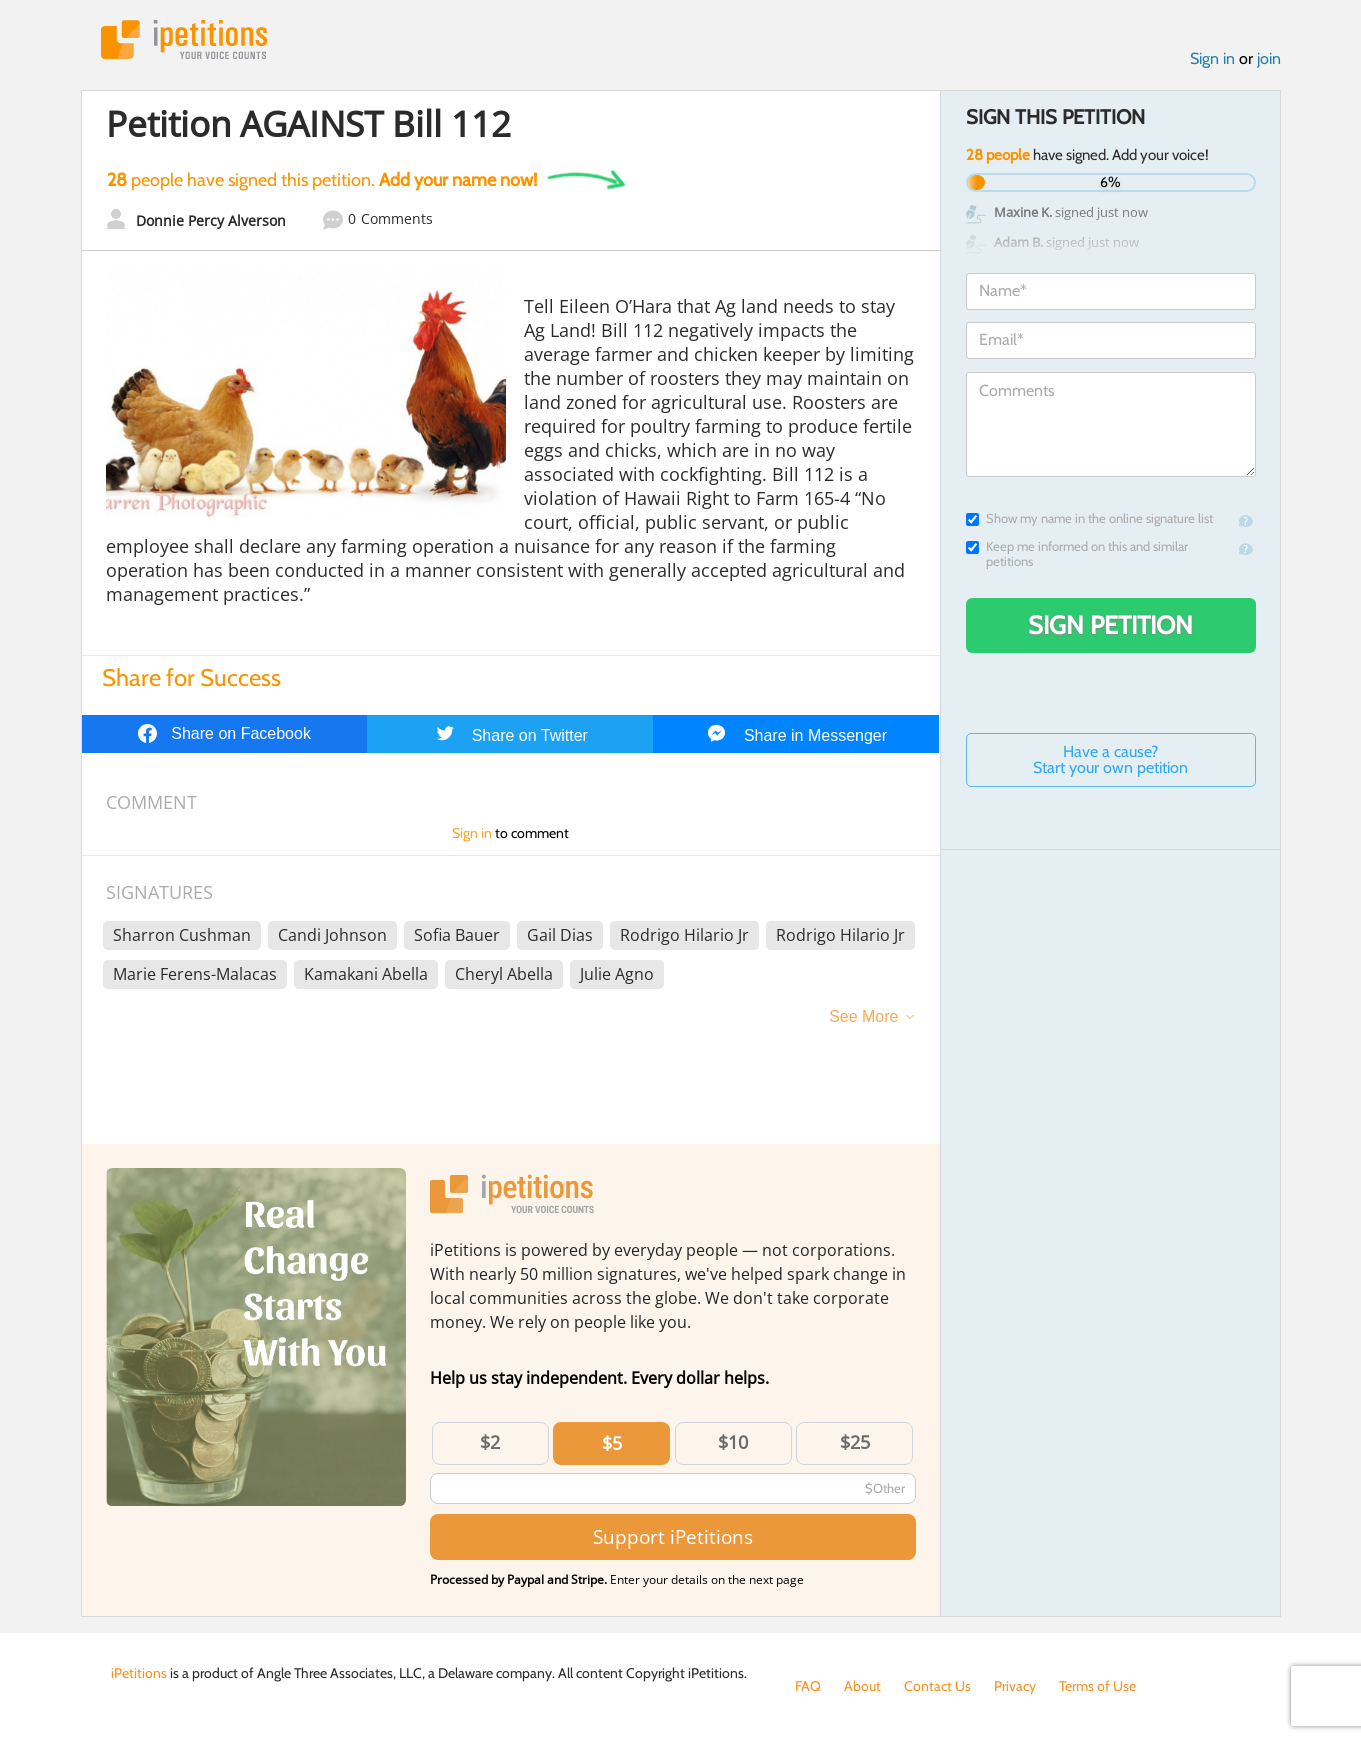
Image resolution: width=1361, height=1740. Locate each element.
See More (863, 1016)
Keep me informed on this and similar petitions (1077, 554)
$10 (733, 1442)
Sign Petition (1110, 625)
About (862, 1686)
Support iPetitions (673, 1536)
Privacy (1015, 1686)
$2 (490, 1442)
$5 (612, 1443)
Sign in (1212, 58)
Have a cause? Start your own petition (1110, 759)
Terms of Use (1097, 1686)
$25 (855, 1442)
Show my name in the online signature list (1089, 518)
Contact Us (937, 1686)
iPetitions (184, 39)
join (1269, 58)
